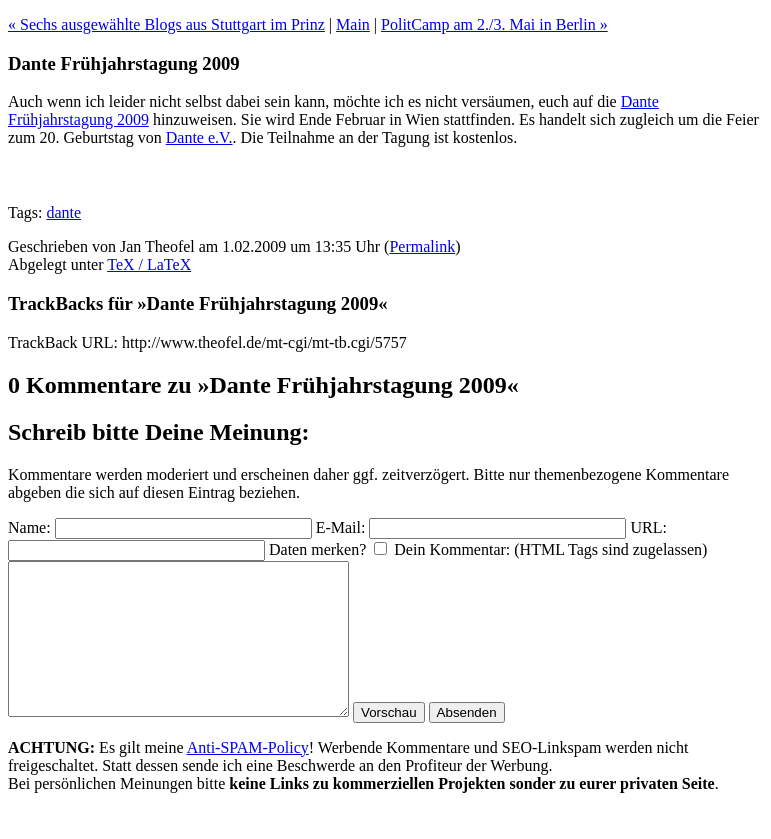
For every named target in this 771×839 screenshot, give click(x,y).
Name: (29, 527)
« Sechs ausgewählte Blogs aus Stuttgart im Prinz (166, 24)
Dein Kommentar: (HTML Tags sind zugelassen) (550, 549)
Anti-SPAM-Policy (248, 777)
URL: (648, 527)
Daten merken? (317, 549)
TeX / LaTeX (149, 264)
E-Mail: (341, 527)
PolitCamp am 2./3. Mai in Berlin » (494, 24)
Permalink (422, 246)
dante (63, 212)
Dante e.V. (199, 137)
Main (353, 24)
